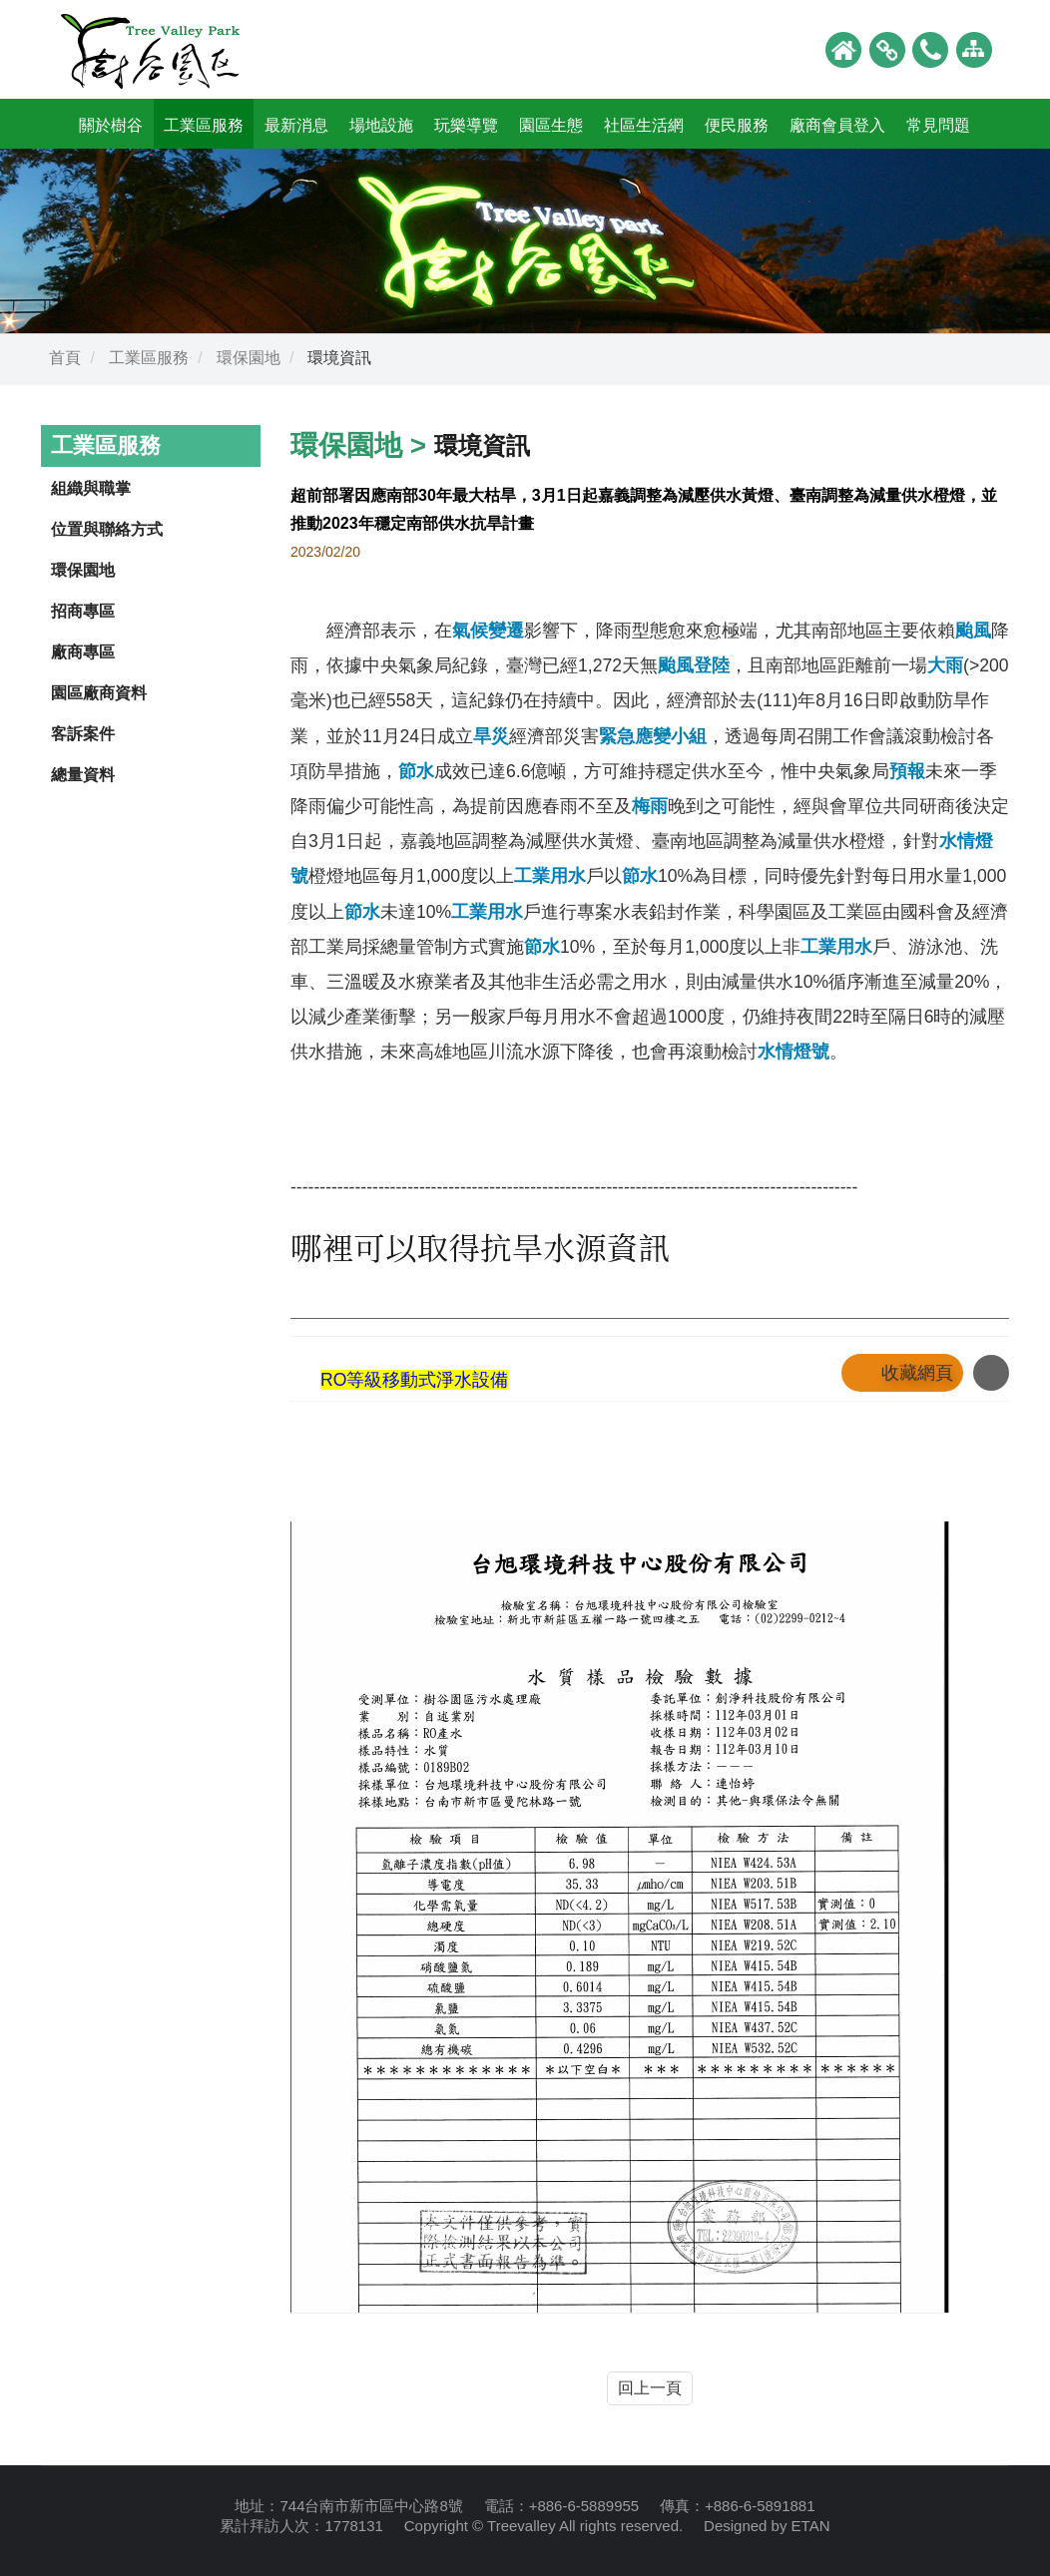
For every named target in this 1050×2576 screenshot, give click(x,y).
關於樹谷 (111, 125)
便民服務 (737, 125)
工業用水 (550, 876)
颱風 (973, 631)
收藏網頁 (917, 1373)
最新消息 (296, 125)
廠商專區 (83, 652)
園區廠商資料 (99, 692)
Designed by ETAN (766, 2525)
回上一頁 (650, 2387)
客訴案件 (83, 733)
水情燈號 (793, 1052)
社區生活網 (644, 125)
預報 (907, 771)
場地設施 (381, 125)
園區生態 (551, 125)
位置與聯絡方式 (107, 529)
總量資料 (83, 774)
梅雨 (650, 806)
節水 (416, 771)
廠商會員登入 (837, 125)
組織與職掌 (91, 488)
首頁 (65, 357)
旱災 (491, 736)
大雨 (945, 665)
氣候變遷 (488, 631)
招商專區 (83, 611)
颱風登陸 (694, 665)
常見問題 (938, 125)
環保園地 (248, 357)
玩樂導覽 (466, 125)
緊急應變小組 (653, 736)
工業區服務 (204, 125)
